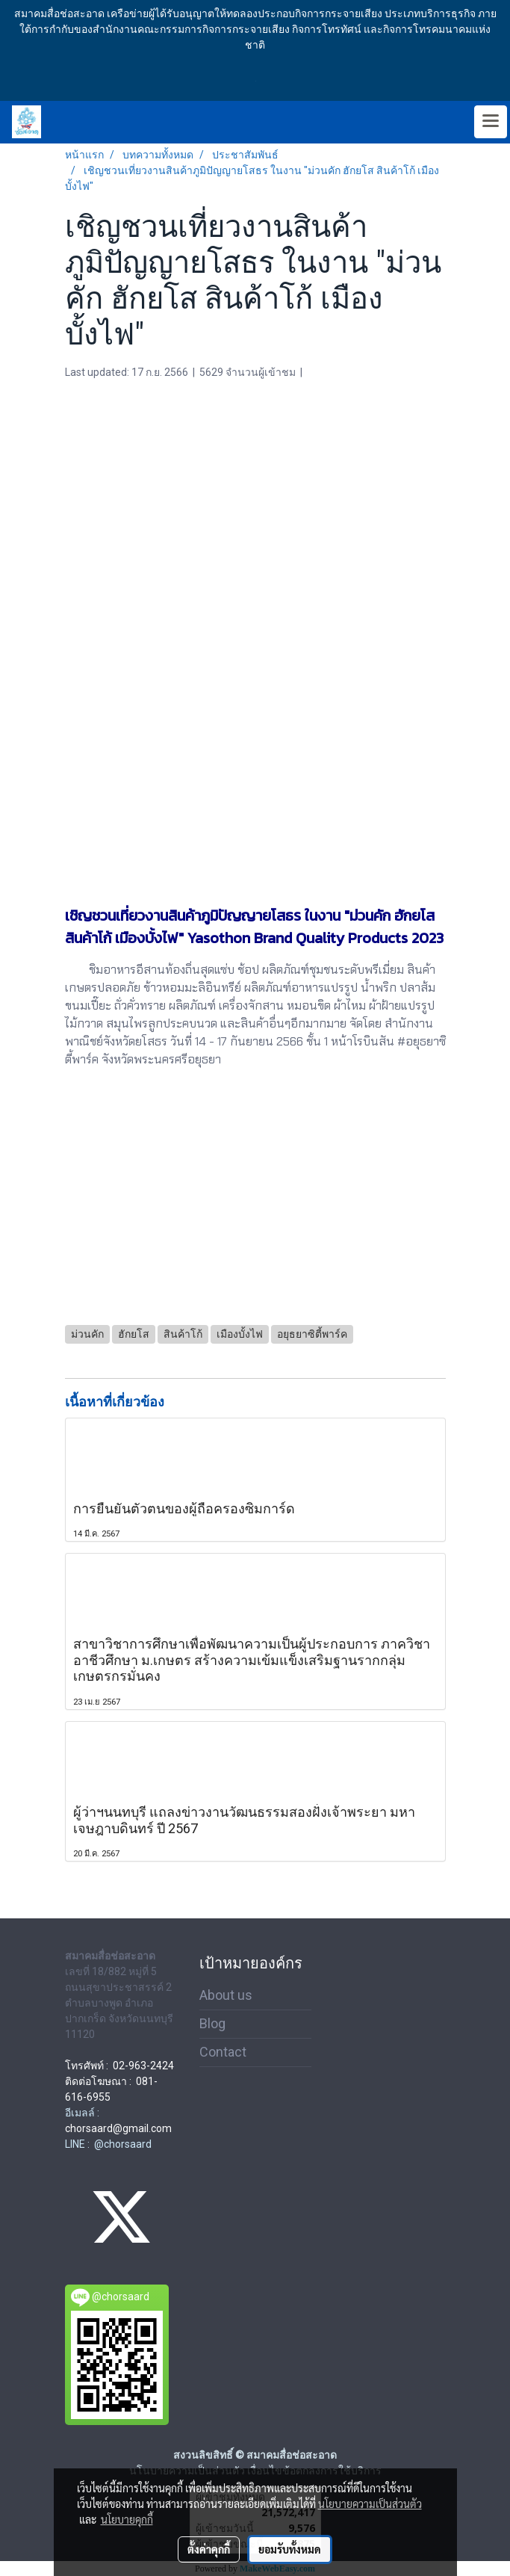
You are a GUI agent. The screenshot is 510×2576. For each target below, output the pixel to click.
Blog (212, 2023)
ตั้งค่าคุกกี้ (208, 2549)
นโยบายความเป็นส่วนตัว (370, 2503)
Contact (222, 2052)
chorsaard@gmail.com (118, 2128)
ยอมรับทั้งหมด (289, 2549)
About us (225, 1995)
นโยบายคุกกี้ (127, 2519)
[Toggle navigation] (490, 121)
